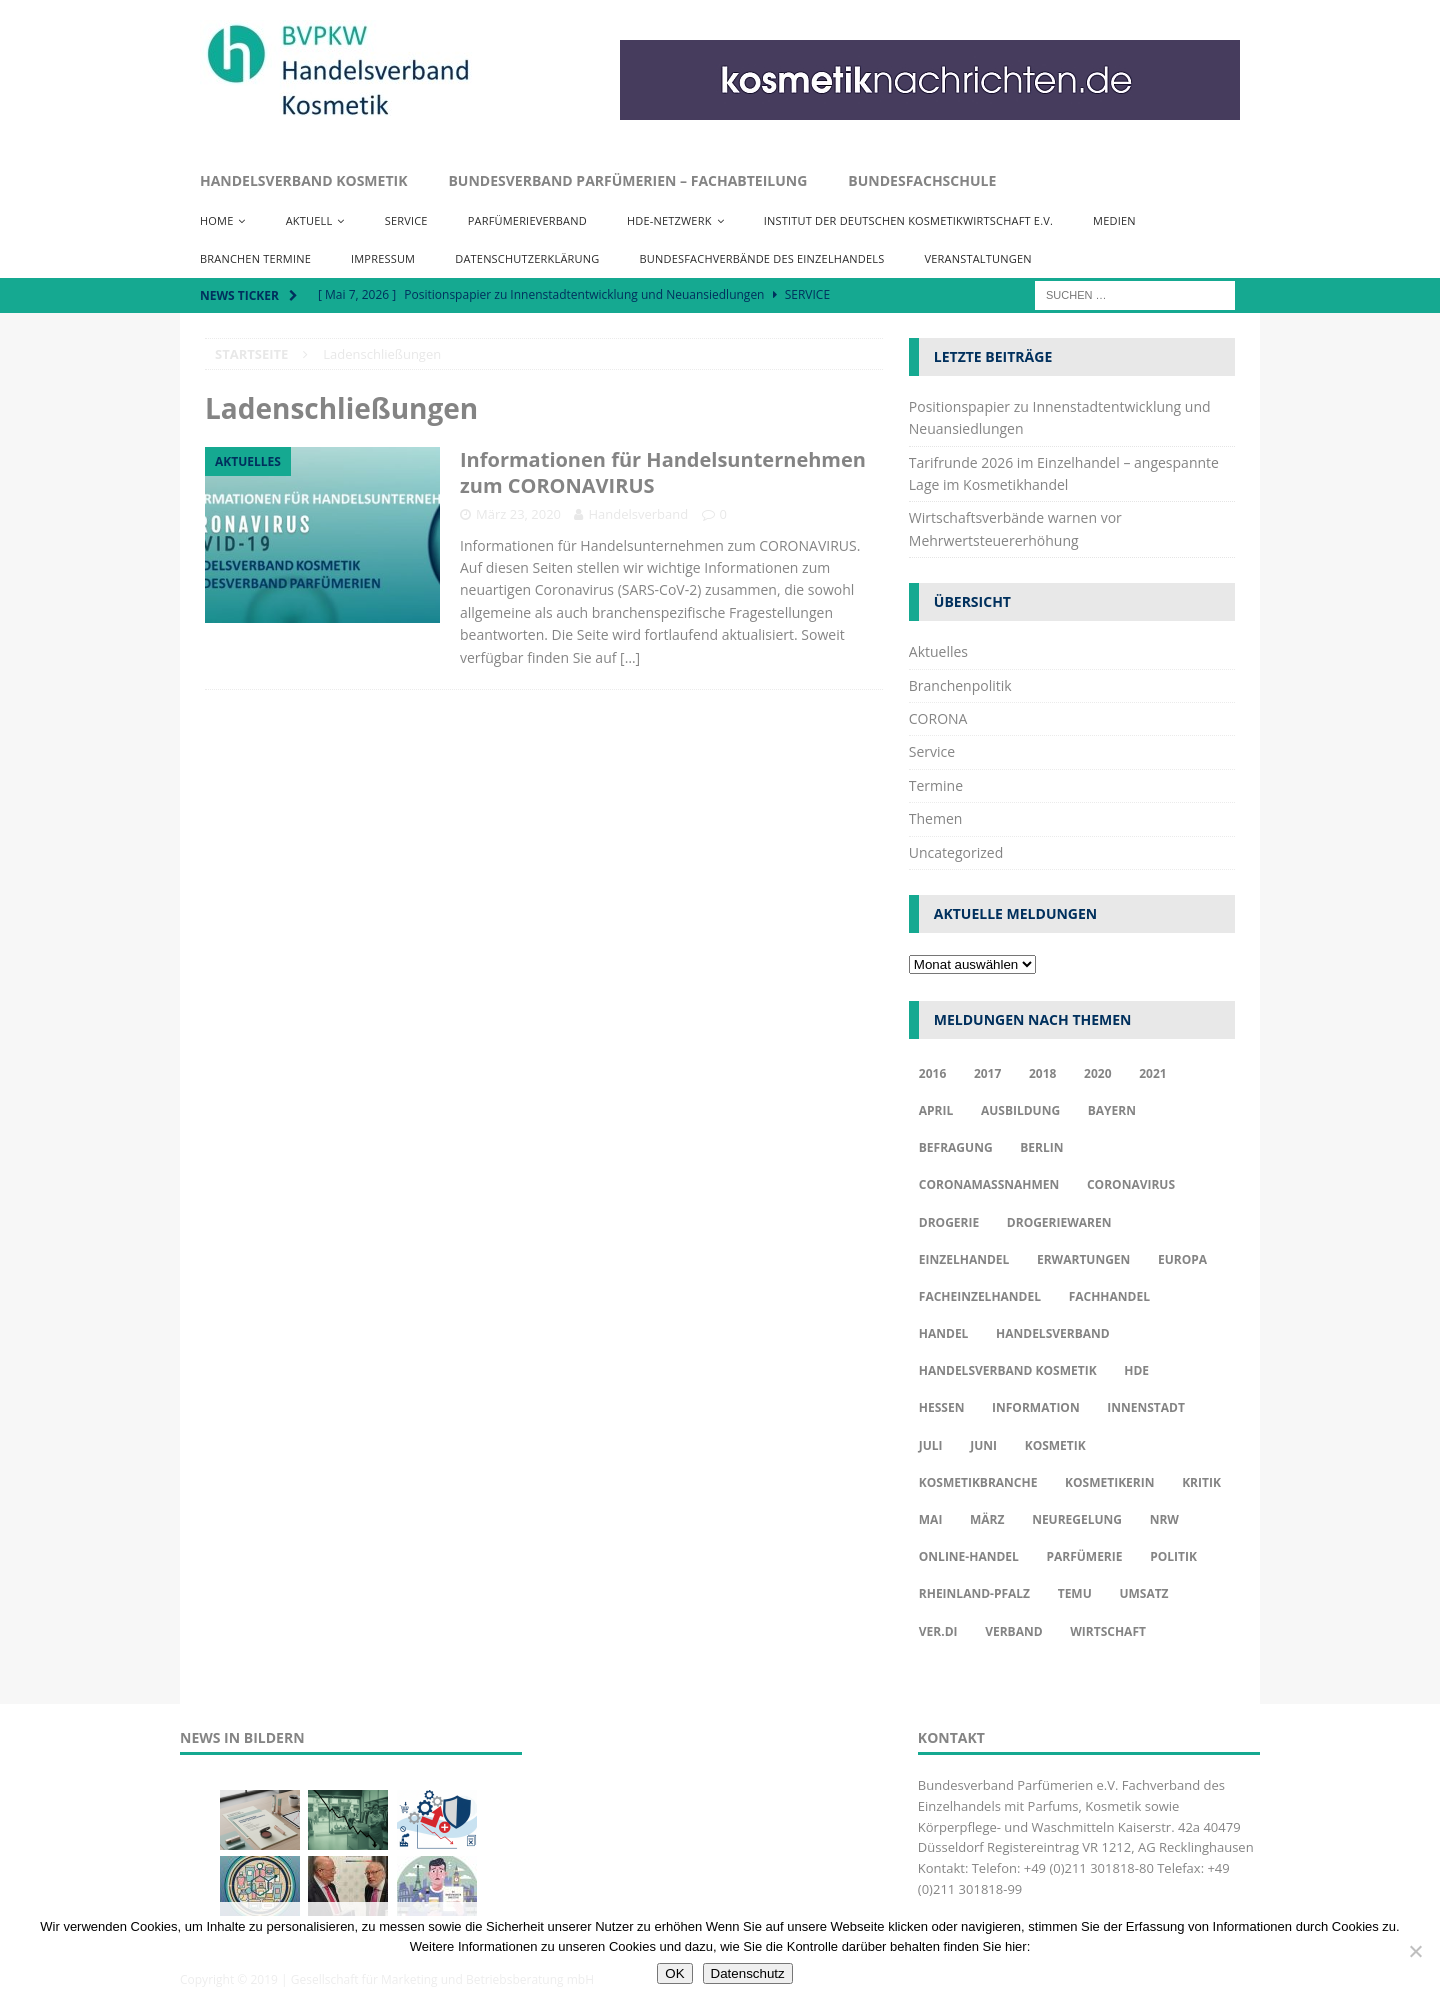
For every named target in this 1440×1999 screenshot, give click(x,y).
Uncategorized (956, 852)
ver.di (938, 1631)
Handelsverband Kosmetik (303, 180)
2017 (987, 1073)
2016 (932, 1073)
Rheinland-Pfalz (974, 1593)
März (987, 1519)
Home (216, 220)
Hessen (942, 1407)
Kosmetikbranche (978, 1482)
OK (674, 1973)
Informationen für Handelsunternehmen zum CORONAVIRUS (663, 472)
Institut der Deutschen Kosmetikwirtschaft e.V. (908, 220)
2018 (1042, 1073)
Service (406, 220)
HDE (1136, 1370)
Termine (936, 785)
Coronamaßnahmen (989, 1184)
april (936, 1110)
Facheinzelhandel (980, 1296)
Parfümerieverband (527, 220)
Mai (931, 1519)
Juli (931, 1445)
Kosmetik (1055, 1445)
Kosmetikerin (1109, 1482)
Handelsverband (638, 514)
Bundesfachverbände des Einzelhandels (761, 258)
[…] (630, 657)
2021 (1152, 1073)
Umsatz (1143, 1593)
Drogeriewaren (1059, 1222)
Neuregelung (1077, 1519)
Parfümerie (1084, 1556)
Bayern (1112, 1110)
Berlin (1041, 1147)
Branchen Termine (255, 258)
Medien (1114, 220)
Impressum (383, 258)
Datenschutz (748, 1973)
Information (1036, 1407)
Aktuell (309, 220)
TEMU (1075, 1593)
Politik (1173, 1556)
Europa (1182, 1259)
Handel (944, 1333)
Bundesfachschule (922, 180)
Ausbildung (1020, 1110)
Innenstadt (1146, 1407)
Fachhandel (1109, 1296)
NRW (1164, 1519)
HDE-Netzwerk (669, 220)
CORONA (938, 718)
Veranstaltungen (977, 258)
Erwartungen (1083, 1259)
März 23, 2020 (518, 514)
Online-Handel (969, 1556)
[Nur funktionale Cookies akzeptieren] (1415, 1951)
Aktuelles (938, 651)
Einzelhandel (964, 1259)
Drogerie (949, 1222)
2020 (1097, 1073)
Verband (1013, 1631)
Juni (983, 1445)
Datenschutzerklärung (527, 258)
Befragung (956, 1147)
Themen (936, 818)
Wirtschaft (1108, 1631)
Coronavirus (1131, 1184)
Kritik (1201, 1482)
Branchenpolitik (960, 685)
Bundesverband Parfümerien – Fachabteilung (627, 180)
